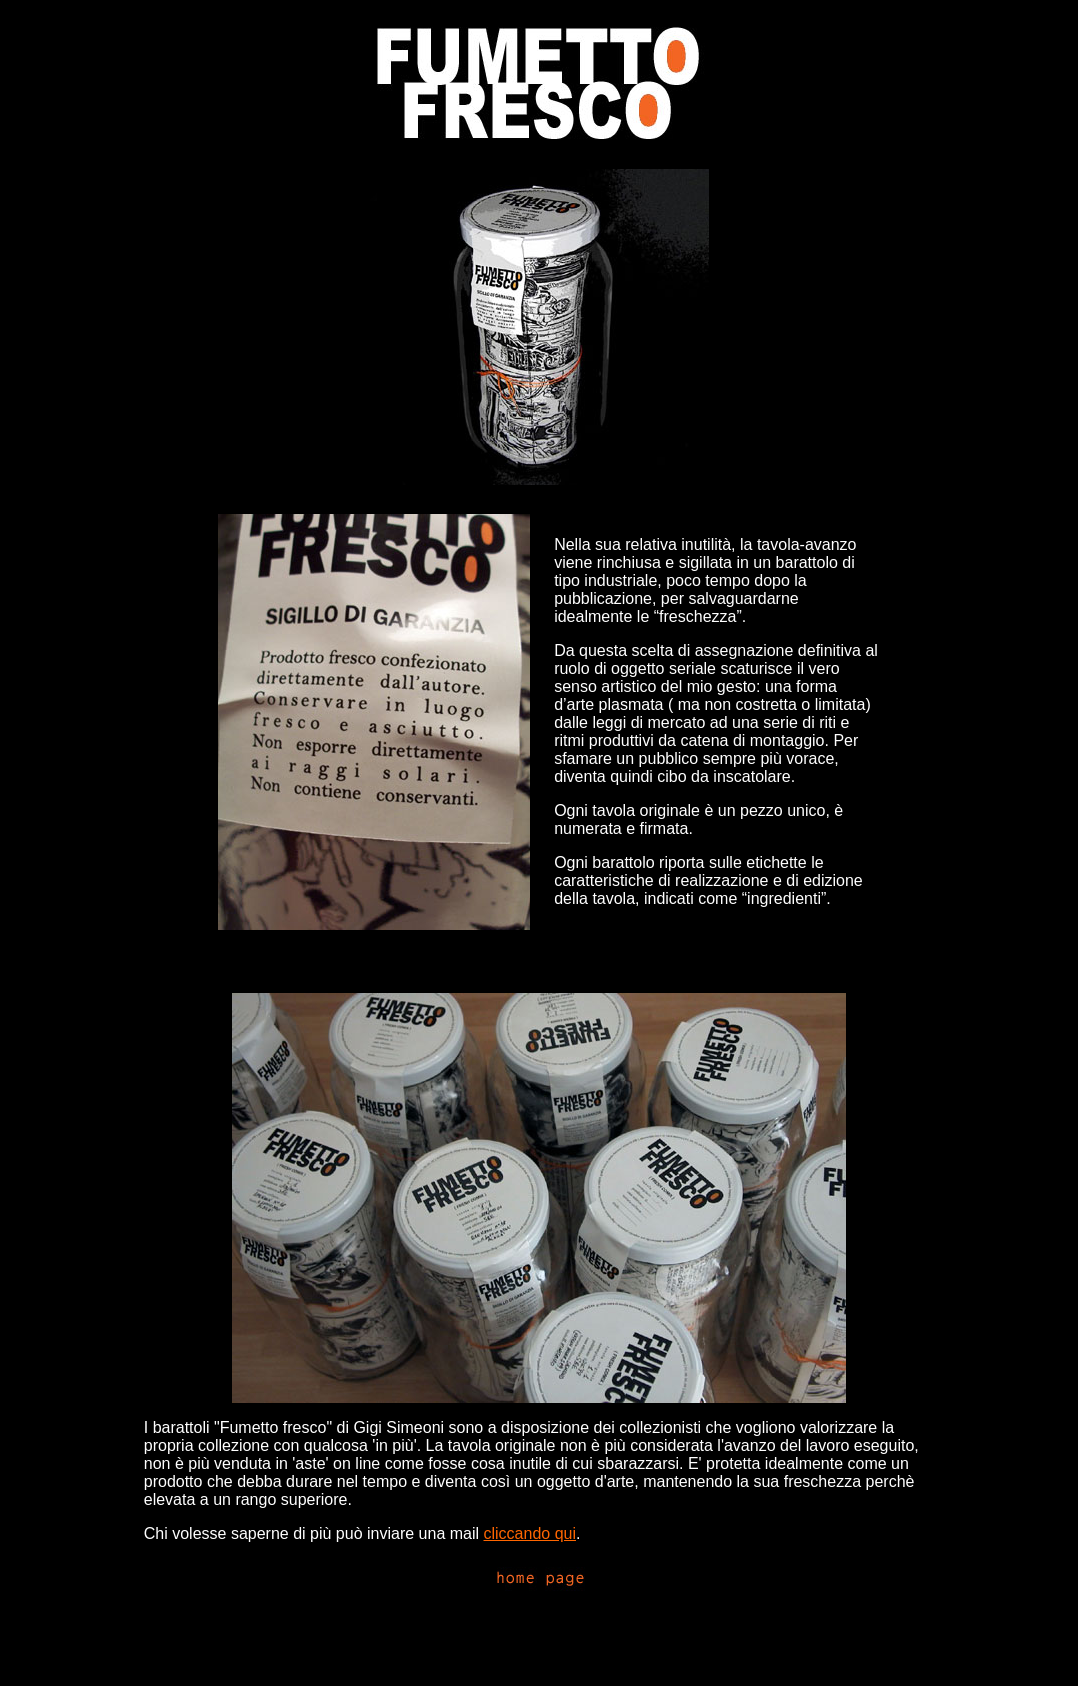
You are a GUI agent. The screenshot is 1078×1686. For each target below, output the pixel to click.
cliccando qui (530, 1533)
